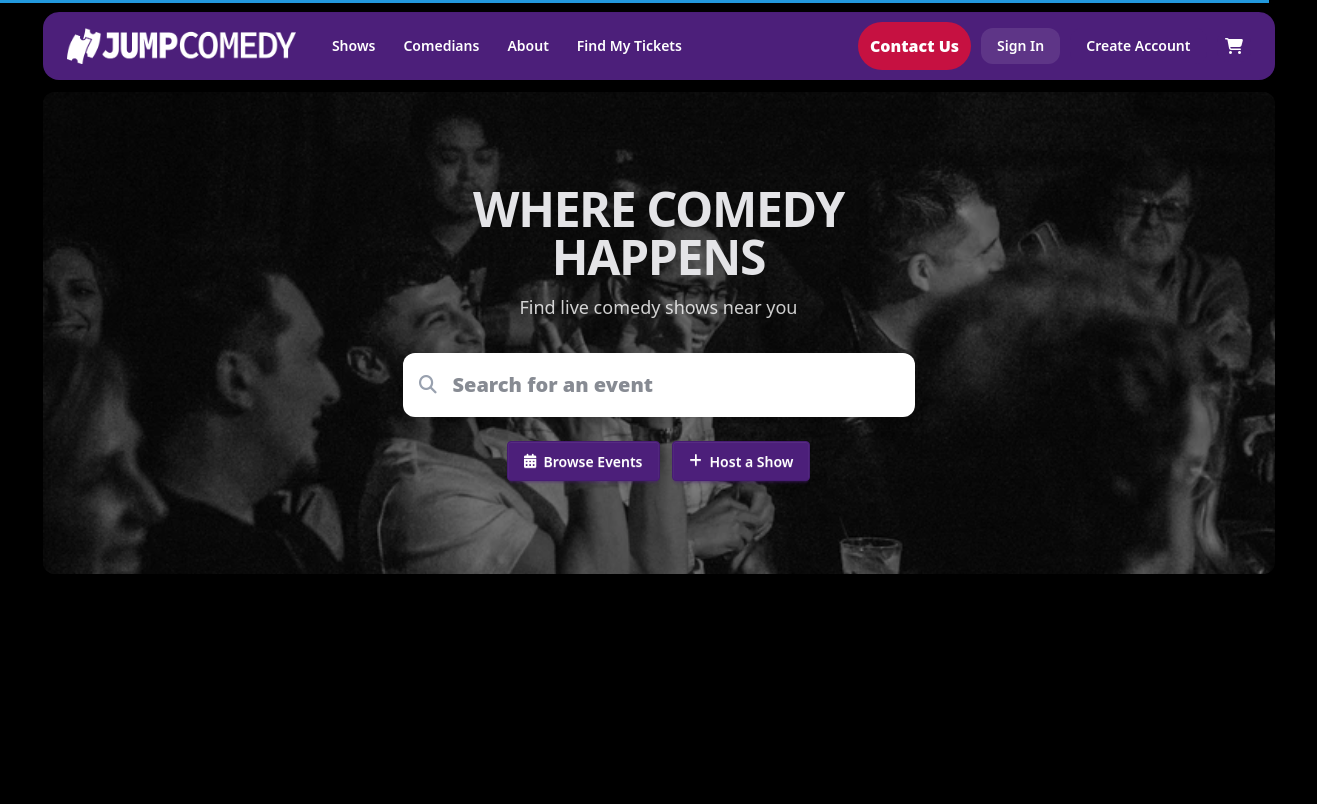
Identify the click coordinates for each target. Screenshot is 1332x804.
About (527, 45)
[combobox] (672, 385)
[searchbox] (672, 385)
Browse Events (583, 461)
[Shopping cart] (1234, 46)
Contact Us (914, 46)
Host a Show (741, 461)
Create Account (1138, 45)
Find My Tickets (629, 45)
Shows (354, 45)
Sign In (1020, 45)
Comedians (441, 45)
